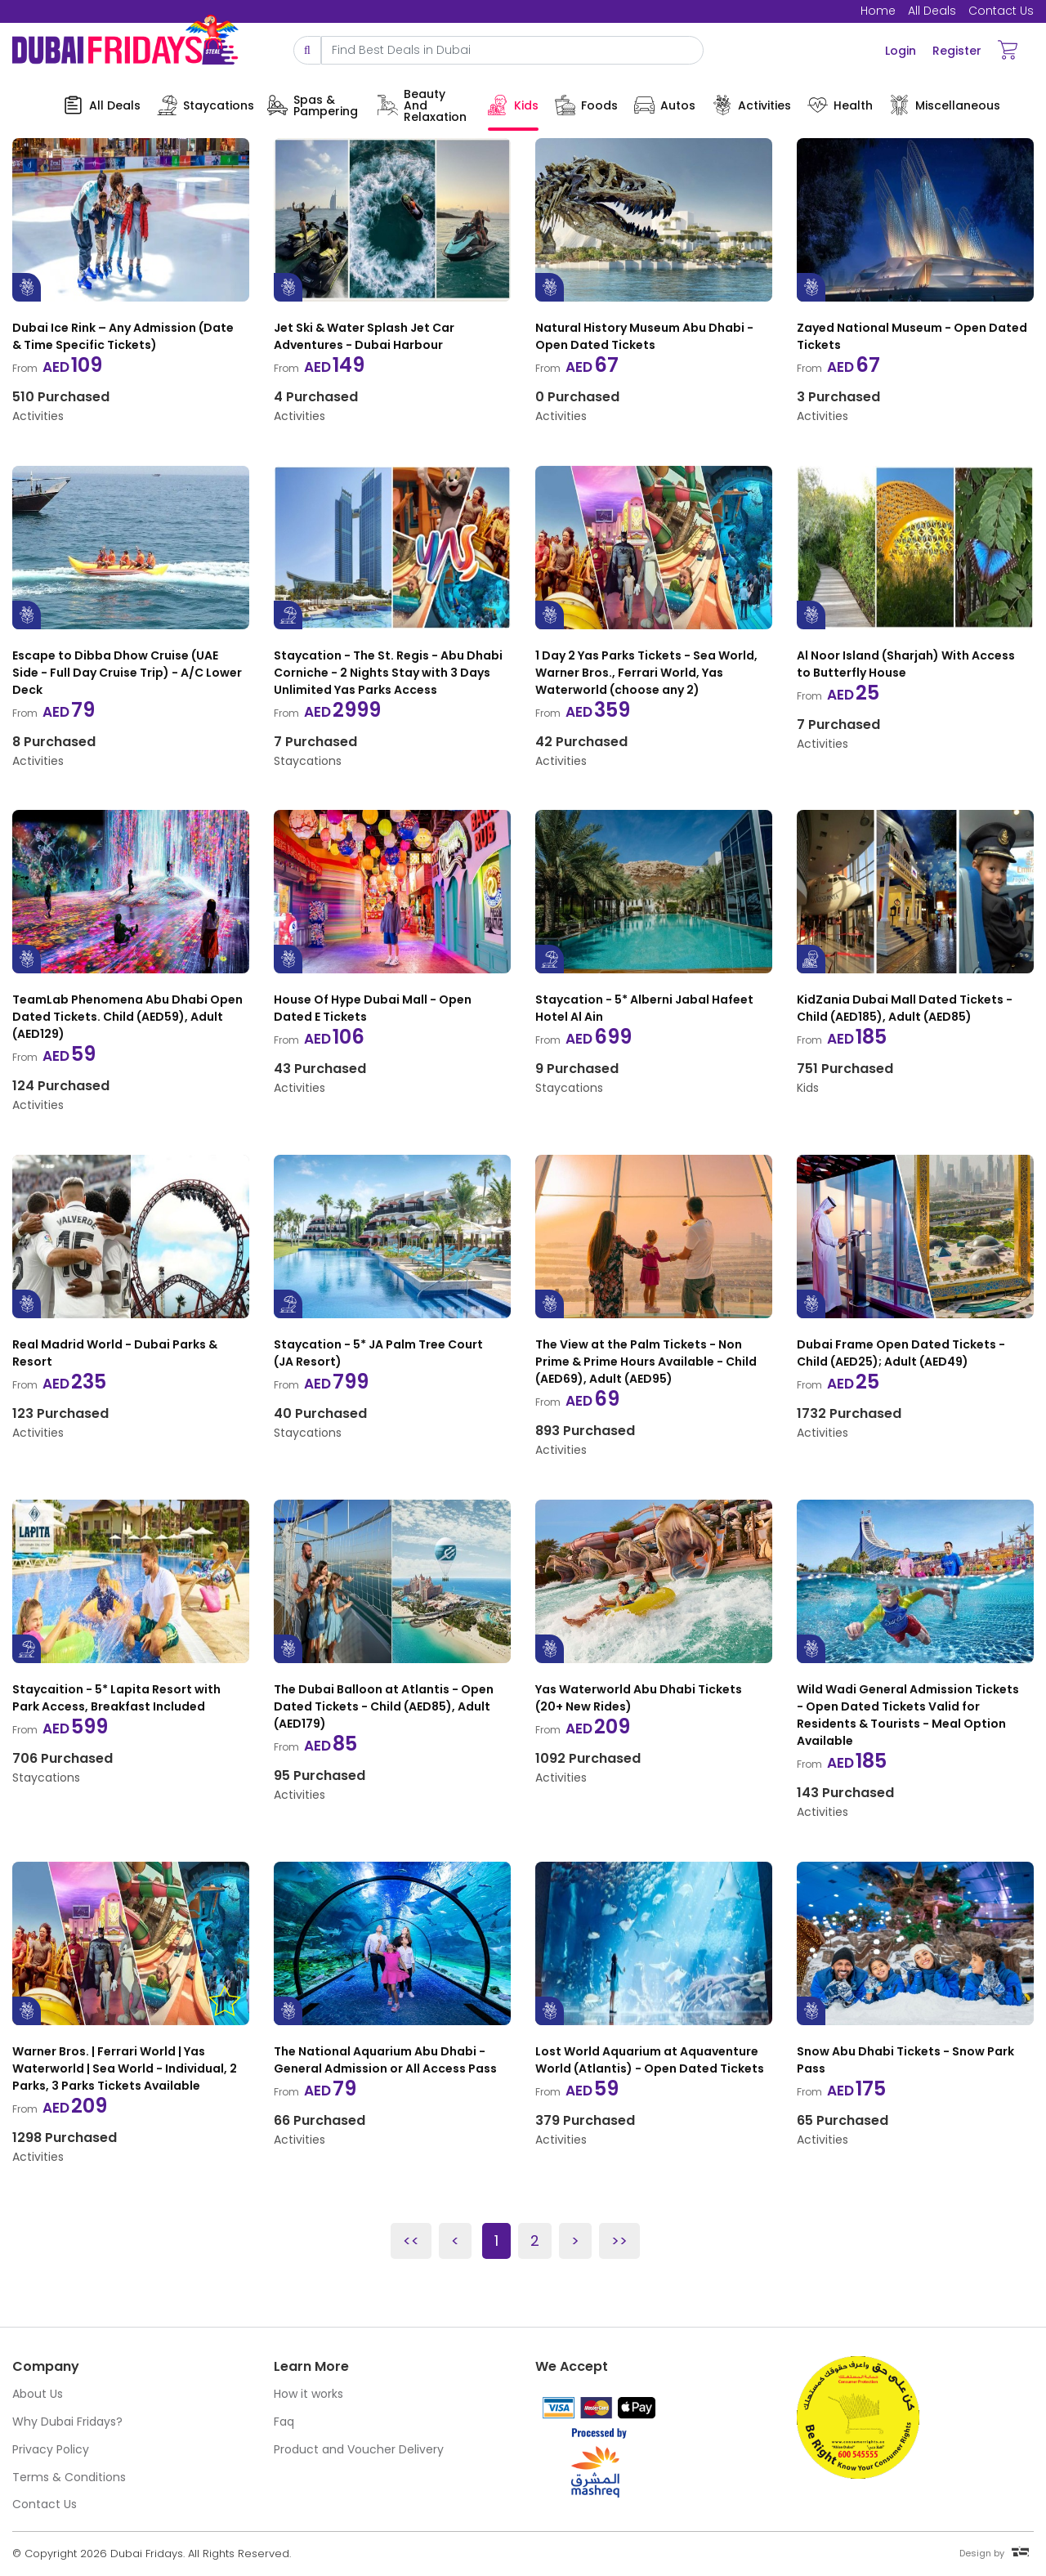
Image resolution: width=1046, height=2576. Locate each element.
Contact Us (1001, 10)
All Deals (932, 10)
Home (878, 10)
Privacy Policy (50, 2449)
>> (619, 2240)
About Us (37, 2394)
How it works (308, 2394)
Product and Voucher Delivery (359, 2449)
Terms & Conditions (69, 2477)
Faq (284, 2421)
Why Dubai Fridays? (67, 2421)
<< (411, 2240)
